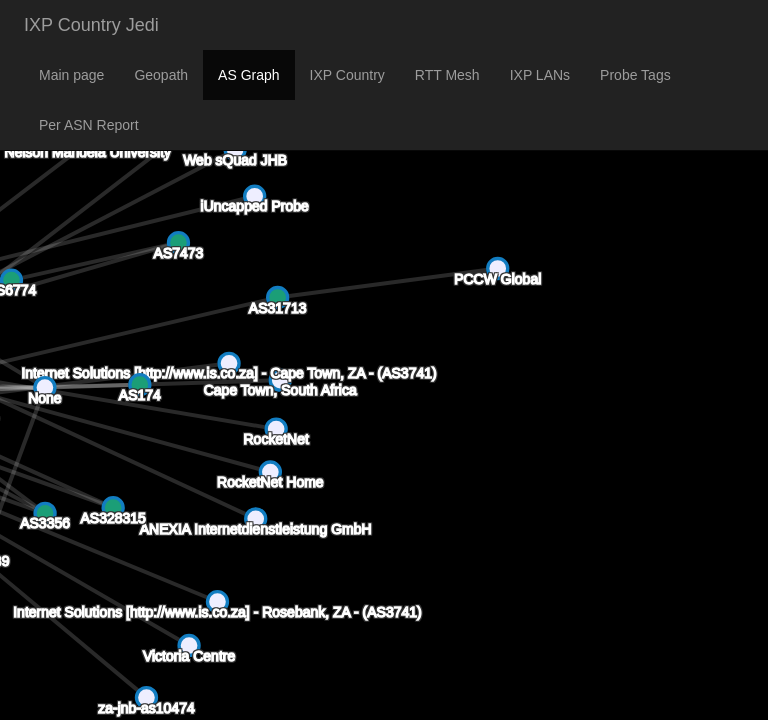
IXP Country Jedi (91, 25)
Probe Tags (635, 75)
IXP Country (347, 75)
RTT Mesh (447, 75)
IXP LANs (540, 75)
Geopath (161, 75)
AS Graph (248, 75)
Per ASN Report (89, 125)
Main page (71, 75)
